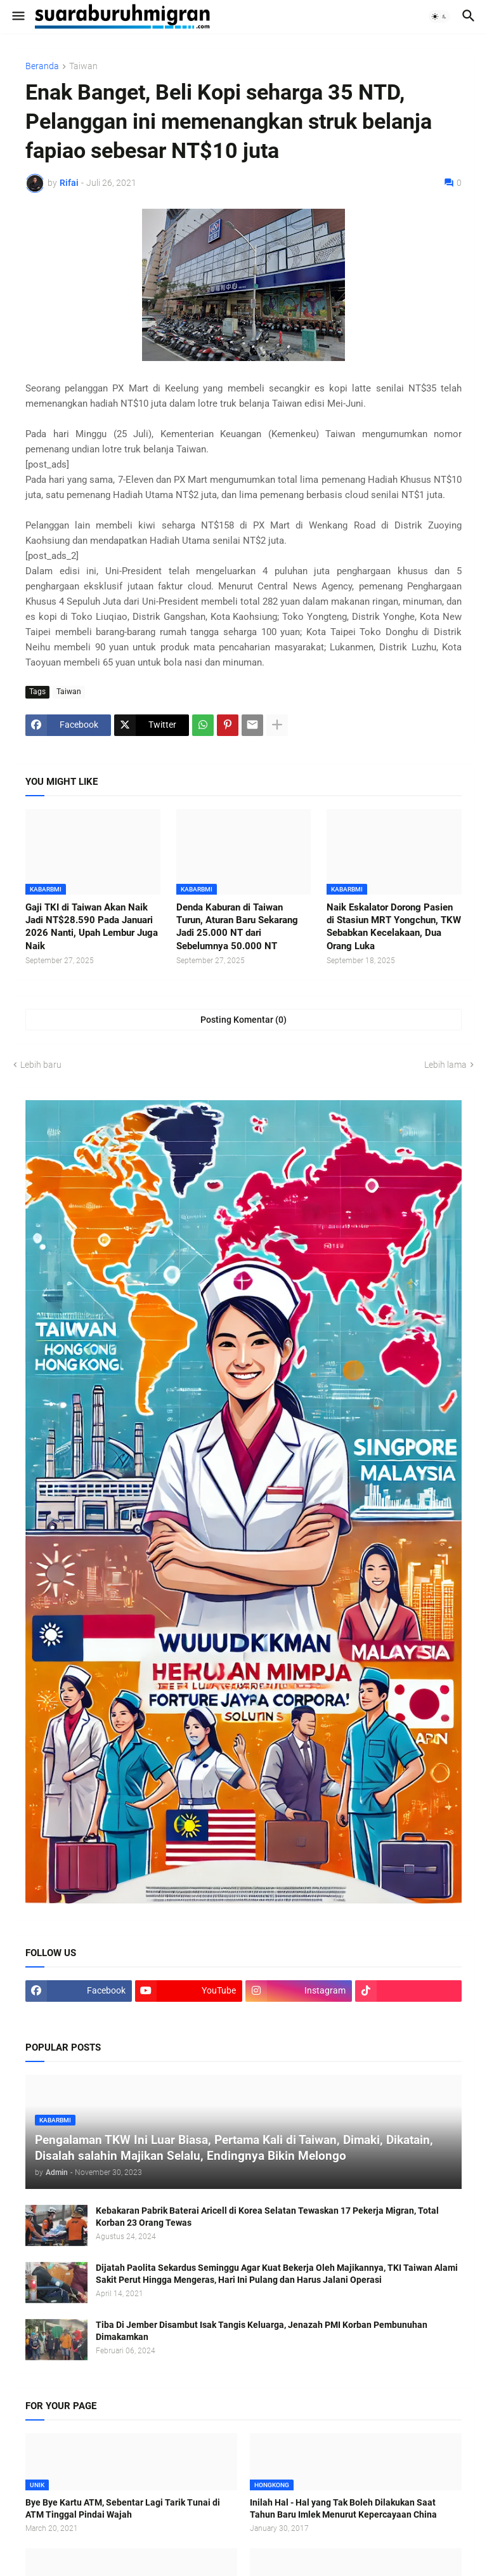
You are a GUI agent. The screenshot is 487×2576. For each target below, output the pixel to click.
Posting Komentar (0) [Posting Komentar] (243, 1020)
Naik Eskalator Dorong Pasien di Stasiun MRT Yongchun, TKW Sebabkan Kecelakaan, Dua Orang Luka (394, 927)
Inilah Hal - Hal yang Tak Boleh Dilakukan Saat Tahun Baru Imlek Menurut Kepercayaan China (343, 2508)
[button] (17, 16)
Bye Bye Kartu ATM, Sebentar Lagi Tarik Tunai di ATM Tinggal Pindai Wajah (122, 2508)
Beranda (42, 66)
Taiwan (83, 66)
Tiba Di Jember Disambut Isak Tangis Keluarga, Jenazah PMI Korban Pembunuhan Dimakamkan (261, 2331)
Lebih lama (445, 1065)
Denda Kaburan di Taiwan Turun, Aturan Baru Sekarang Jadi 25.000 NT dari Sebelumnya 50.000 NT (237, 927)
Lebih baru (41, 1065)
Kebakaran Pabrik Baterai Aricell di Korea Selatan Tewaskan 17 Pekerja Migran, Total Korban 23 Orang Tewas (267, 2216)
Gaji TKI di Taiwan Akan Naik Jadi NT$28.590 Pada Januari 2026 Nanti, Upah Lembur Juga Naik (91, 927)
